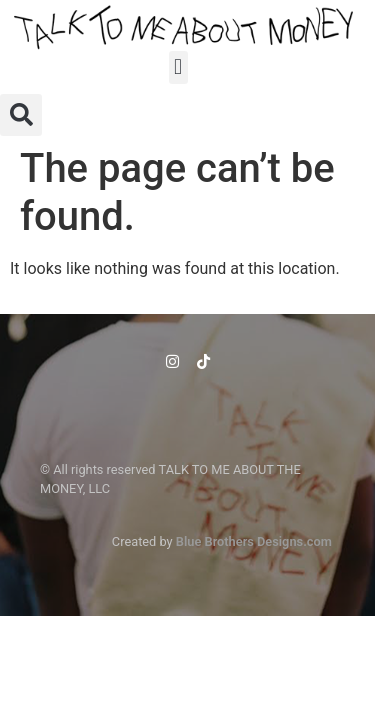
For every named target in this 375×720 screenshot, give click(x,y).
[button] (178, 67)
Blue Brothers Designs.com (254, 541)
